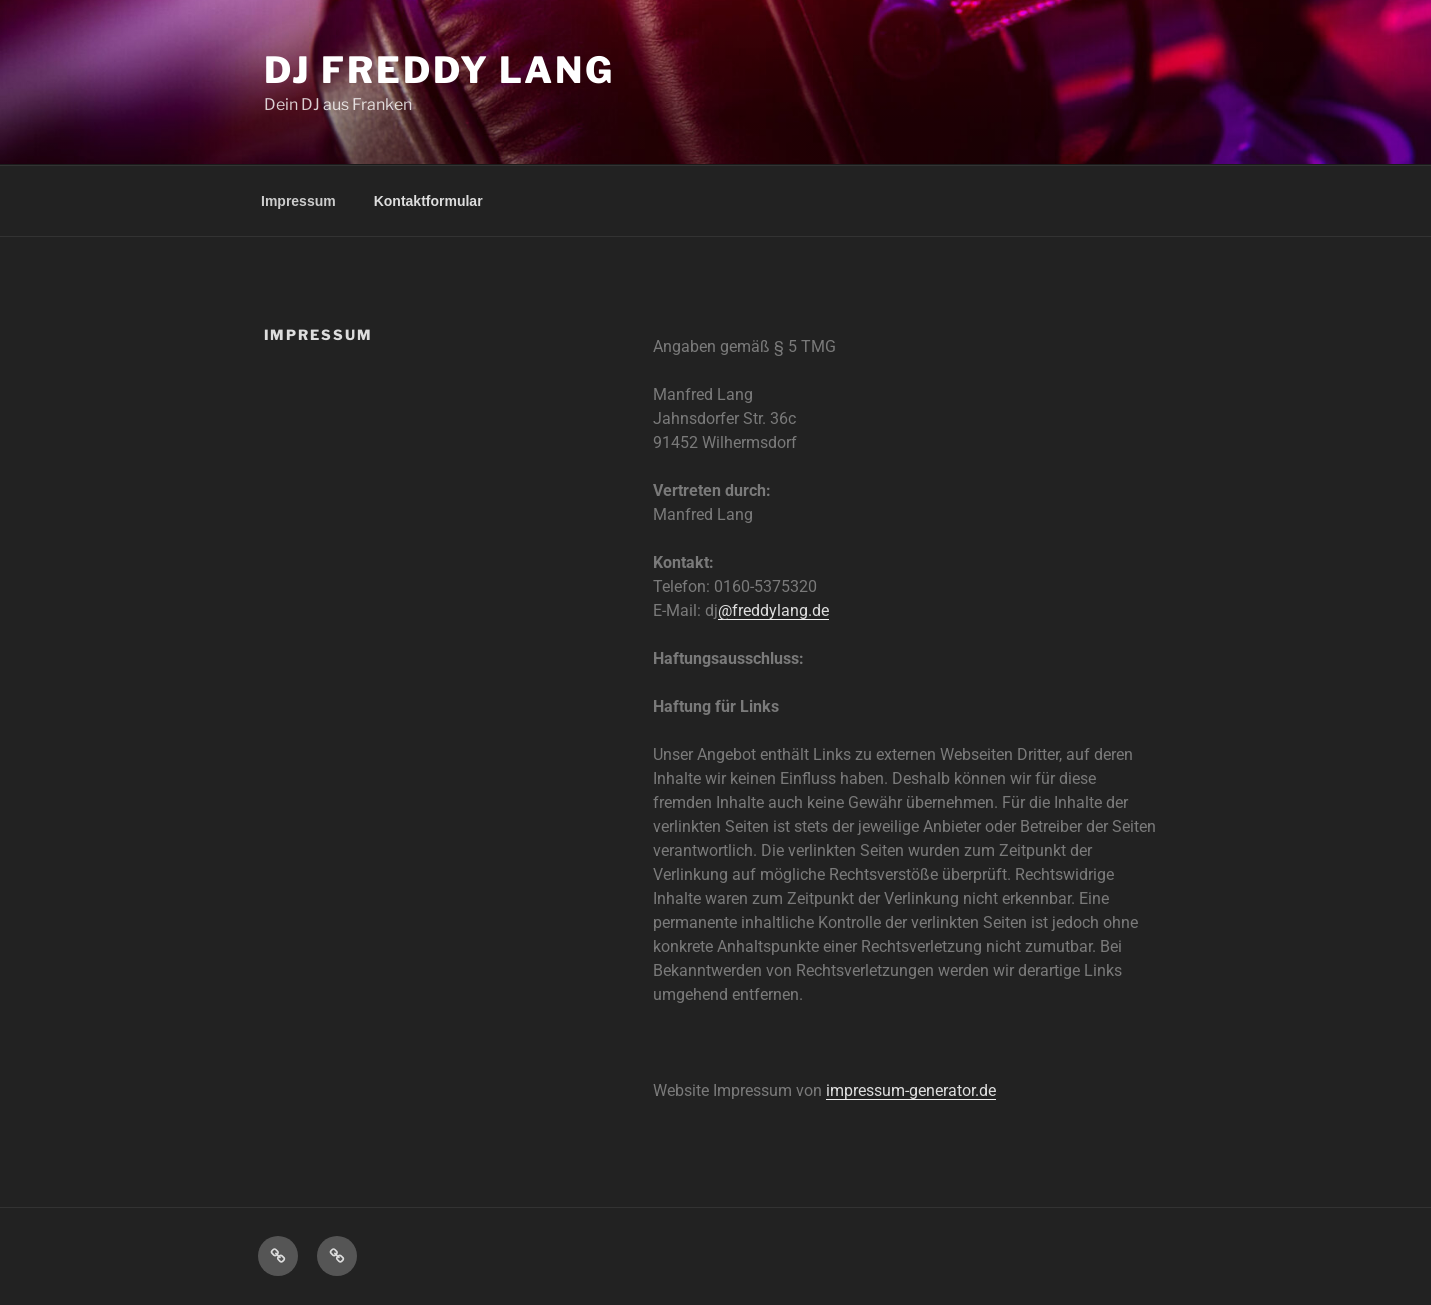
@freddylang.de (773, 610)
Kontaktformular (428, 201)
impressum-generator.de (911, 1090)
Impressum (298, 201)
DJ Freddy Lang (439, 70)
